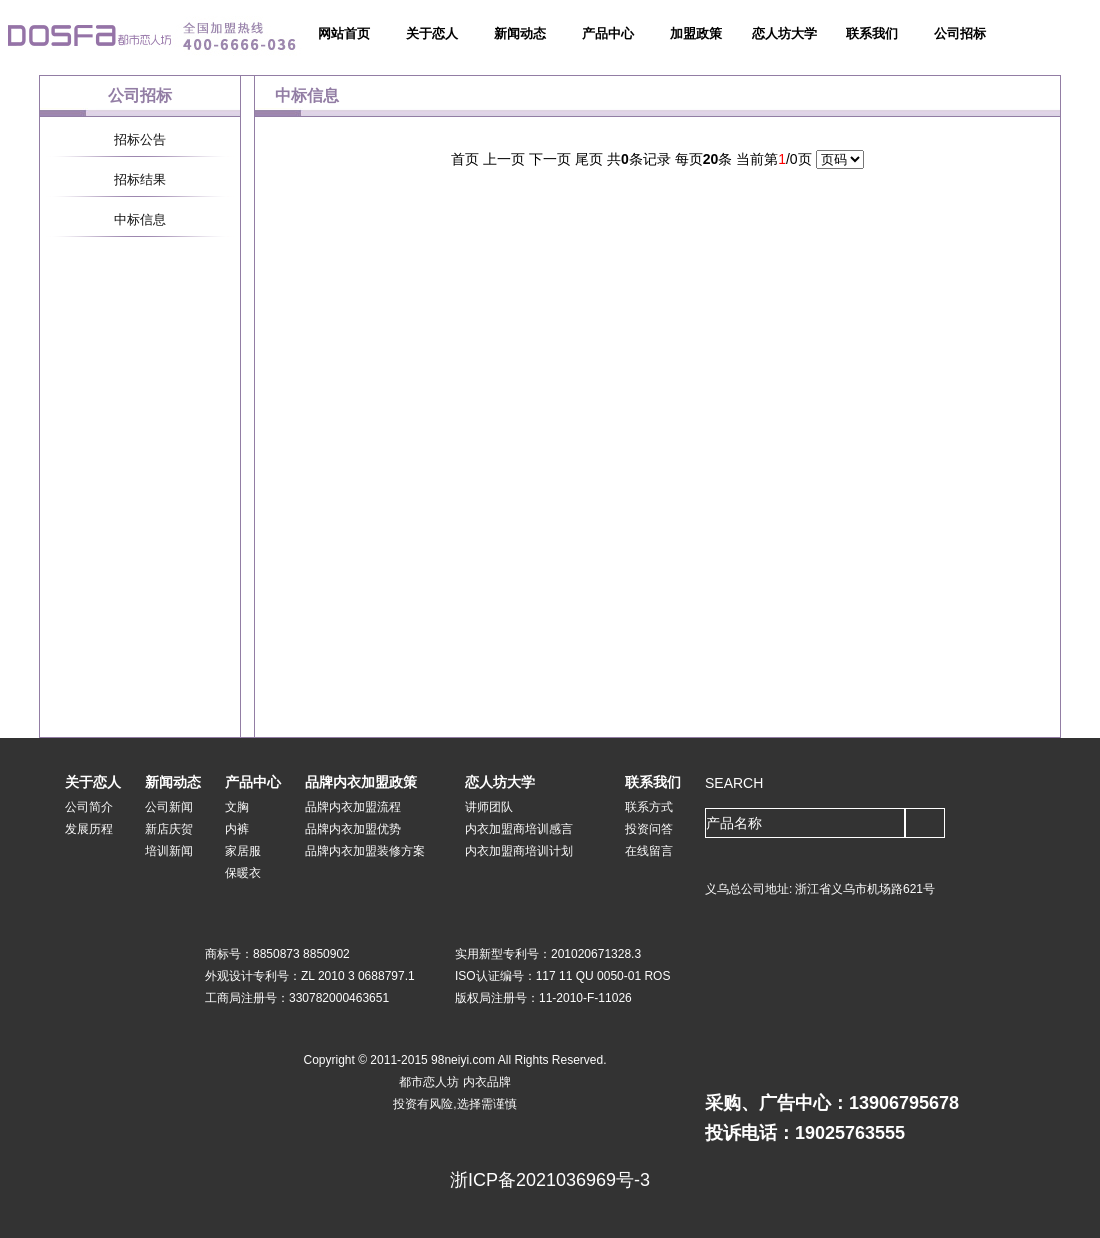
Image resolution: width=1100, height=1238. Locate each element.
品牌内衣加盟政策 (361, 782)
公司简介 (89, 807)
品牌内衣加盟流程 (353, 807)
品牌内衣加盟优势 (353, 829)
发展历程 (89, 829)
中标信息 (140, 219)
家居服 (243, 851)
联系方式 (649, 807)
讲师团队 (489, 807)
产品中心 (608, 33)
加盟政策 (696, 33)
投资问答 (649, 829)
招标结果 (140, 179)
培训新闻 (169, 851)
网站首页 (344, 33)
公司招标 (960, 33)
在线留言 (649, 851)
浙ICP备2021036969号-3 (550, 1180)
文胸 (237, 807)
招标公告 (140, 139)
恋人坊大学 (784, 33)
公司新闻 (169, 807)
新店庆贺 (169, 829)
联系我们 (872, 33)
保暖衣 (243, 873)
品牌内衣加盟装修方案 (365, 851)
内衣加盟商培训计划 (519, 851)
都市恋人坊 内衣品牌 (454, 1082)
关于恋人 (432, 33)
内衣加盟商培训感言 (519, 829)
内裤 (237, 829)
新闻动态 (520, 33)
